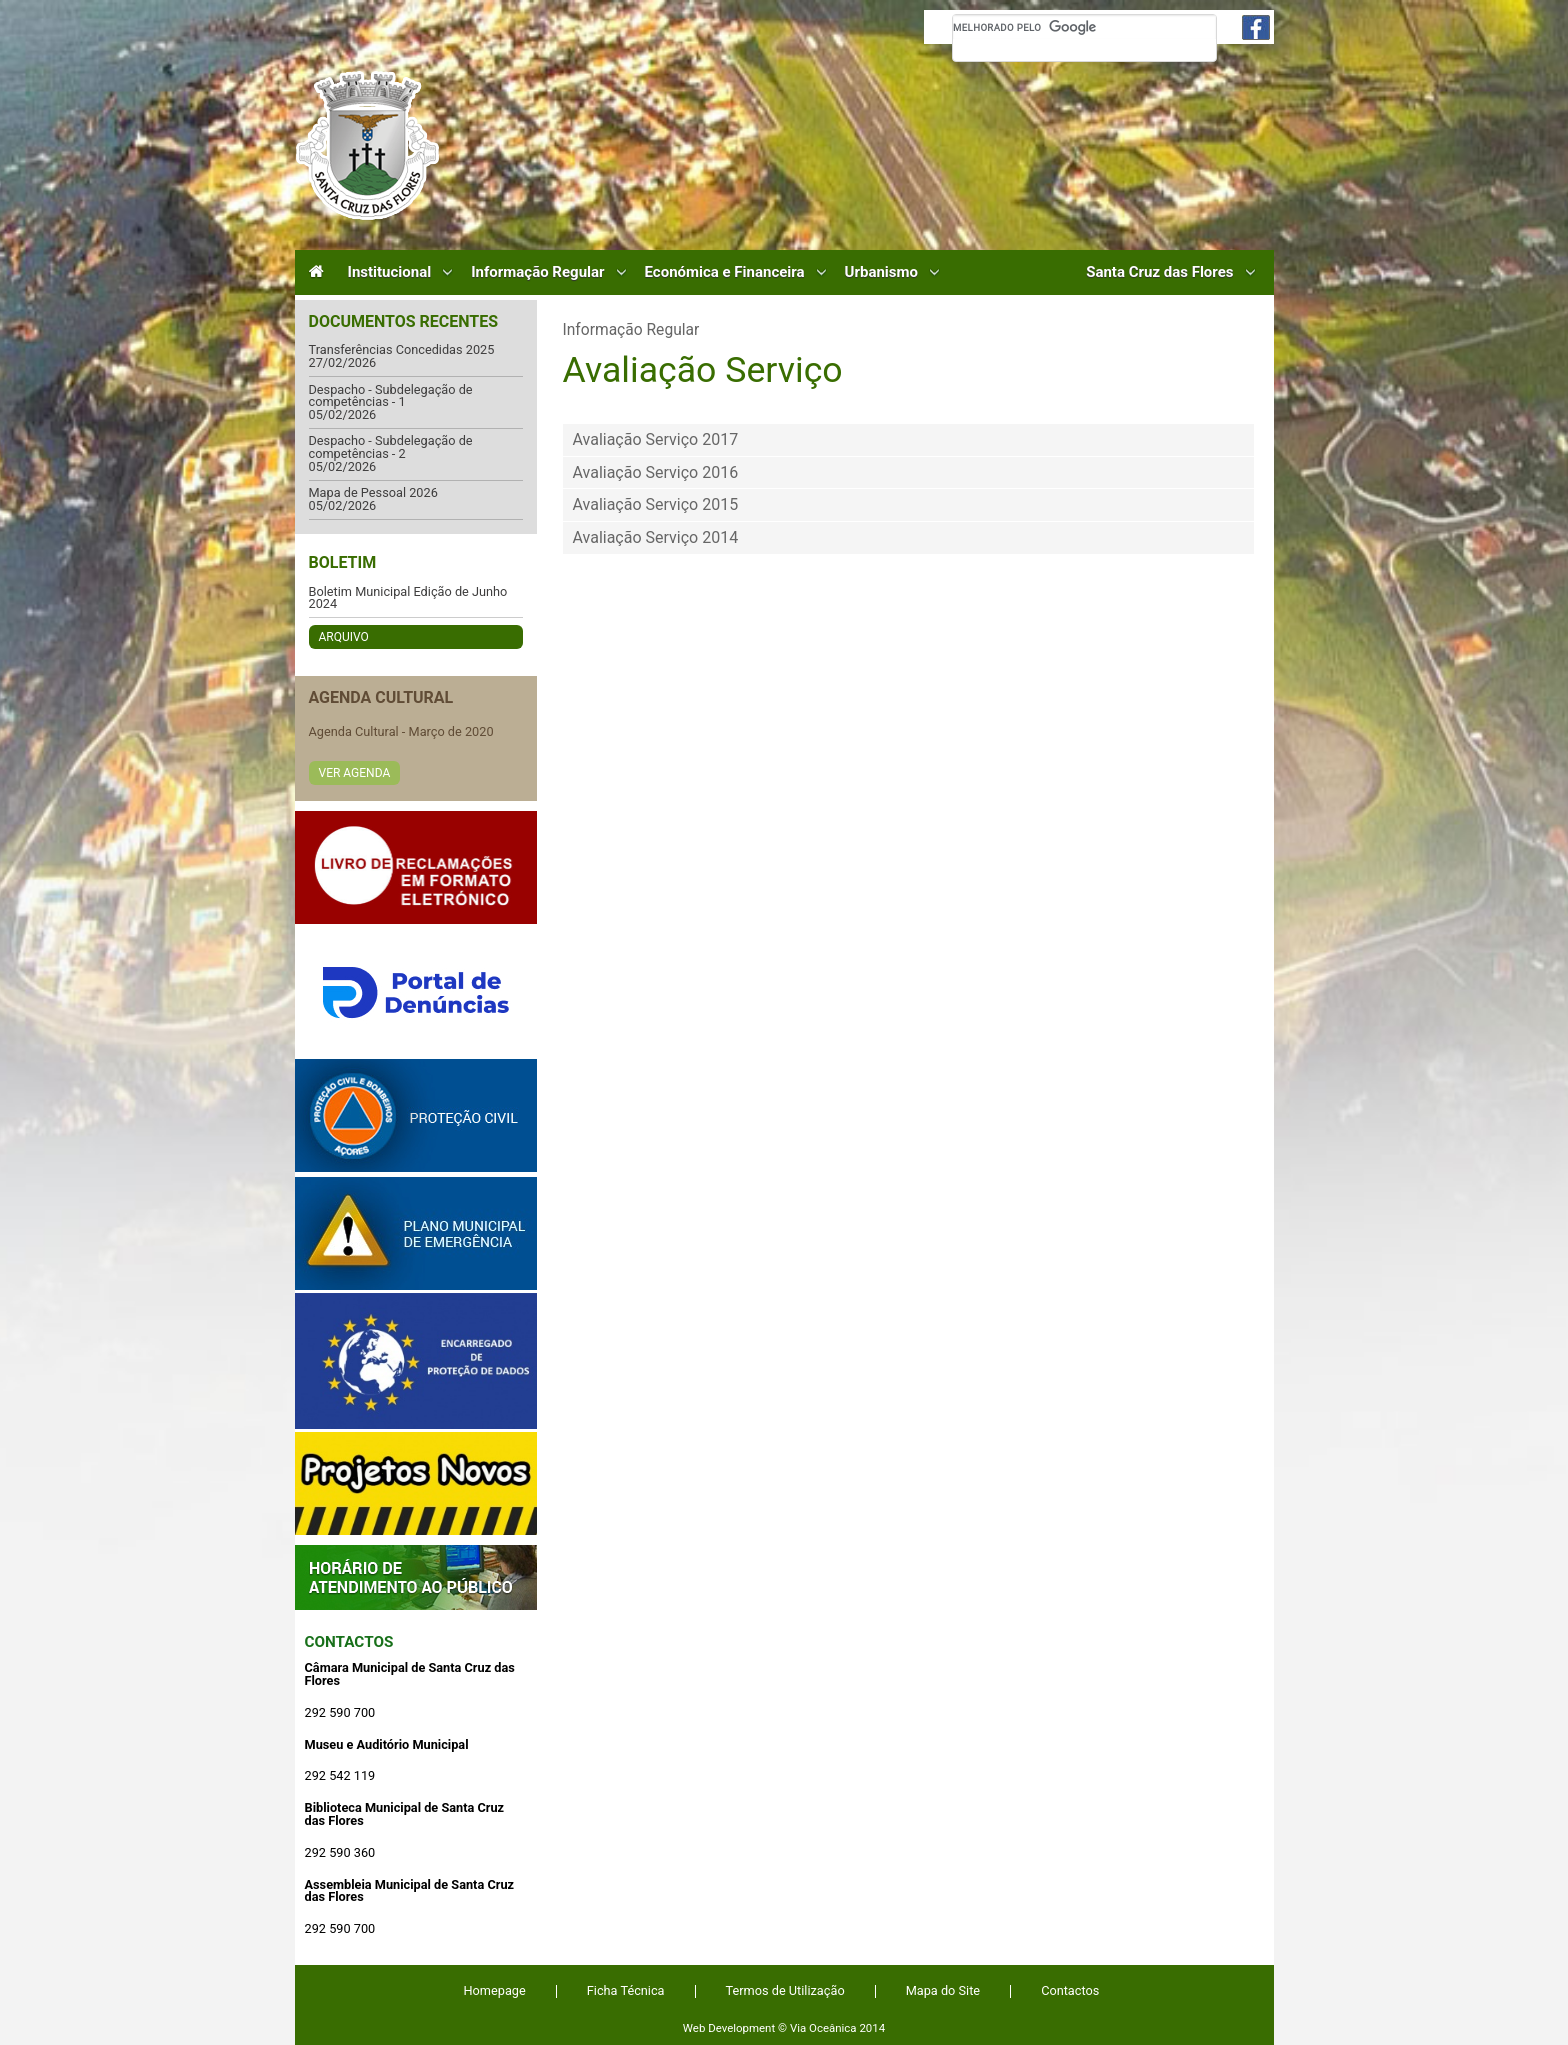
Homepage (495, 1990)
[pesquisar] (1084, 27)
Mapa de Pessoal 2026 (373, 493)
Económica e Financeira (725, 272)
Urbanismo (881, 272)
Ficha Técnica (626, 1990)
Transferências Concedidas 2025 (402, 350)
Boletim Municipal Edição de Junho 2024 (408, 598)
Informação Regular (537, 272)
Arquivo (344, 637)
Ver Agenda (355, 773)
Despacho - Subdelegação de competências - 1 (391, 396)
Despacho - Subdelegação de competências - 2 (391, 447)
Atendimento (416, 1577)
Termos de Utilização (785, 1990)
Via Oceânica (823, 2028)
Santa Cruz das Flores (1159, 272)
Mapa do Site (943, 1990)
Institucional (390, 272)
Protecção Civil (416, 1115)
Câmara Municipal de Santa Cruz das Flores (367, 145)
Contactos (349, 1642)
